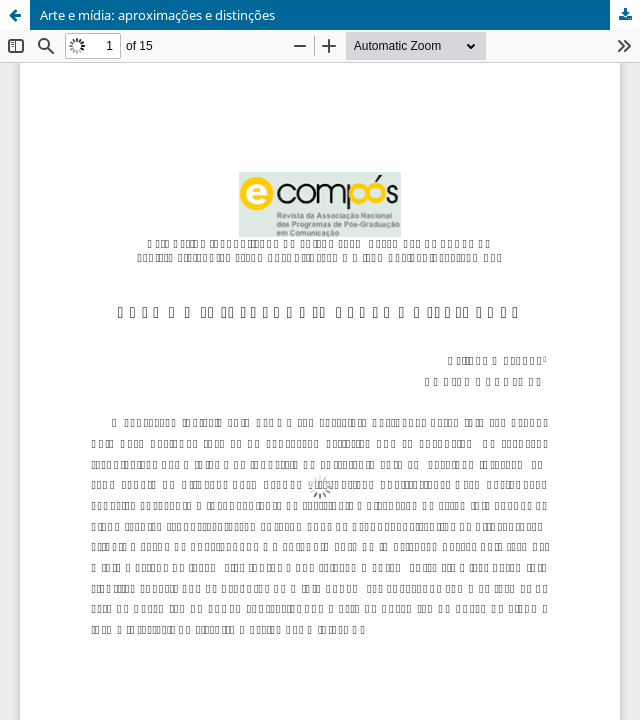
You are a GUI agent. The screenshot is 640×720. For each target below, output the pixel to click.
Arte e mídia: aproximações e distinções (157, 15)
